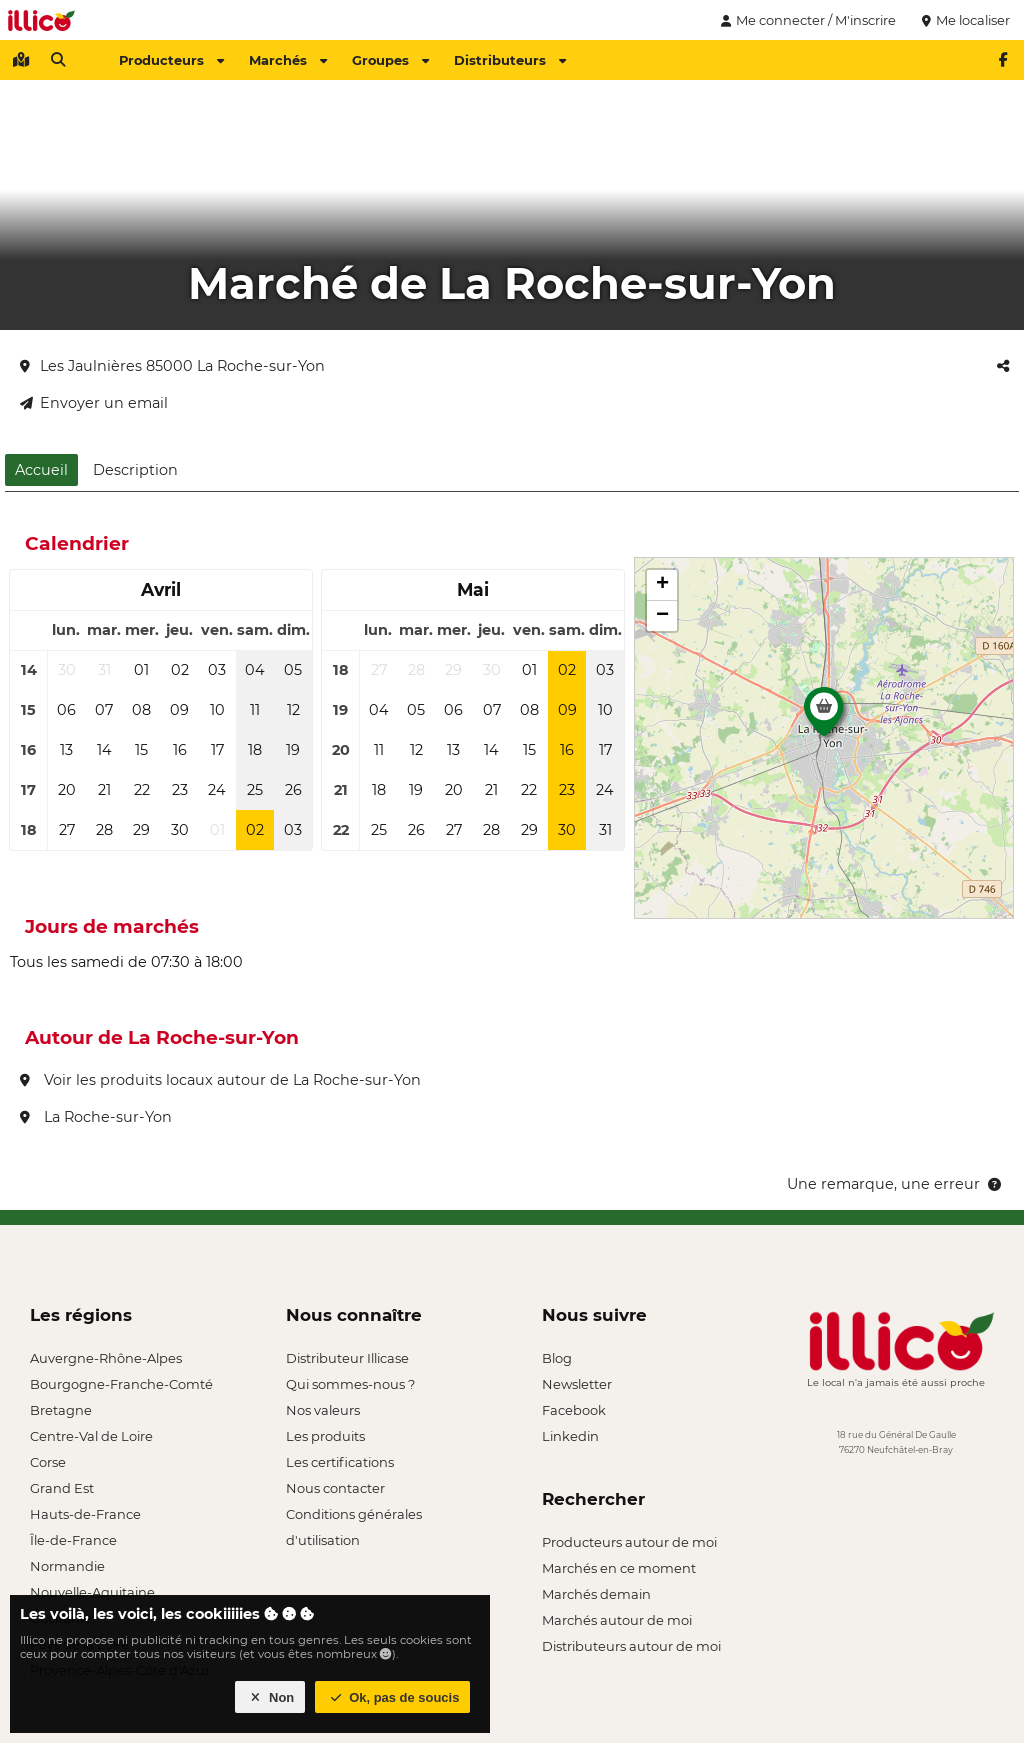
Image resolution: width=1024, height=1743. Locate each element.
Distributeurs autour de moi (631, 1646)
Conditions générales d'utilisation (354, 1516)
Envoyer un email (94, 403)
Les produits (325, 1436)
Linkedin (570, 1436)
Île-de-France (73, 1540)
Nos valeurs (323, 1410)
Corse (48, 1462)
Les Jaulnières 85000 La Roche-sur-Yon (172, 366)
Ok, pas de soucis (393, 1697)
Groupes (390, 60)
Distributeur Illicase (347, 1358)
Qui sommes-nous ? (350, 1384)
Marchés (288, 60)
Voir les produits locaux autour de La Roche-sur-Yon (220, 1080)
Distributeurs (510, 60)
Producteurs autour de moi (629, 1542)
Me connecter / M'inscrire (806, 20)
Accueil (41, 470)
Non (270, 1697)
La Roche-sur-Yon (96, 1117)
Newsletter (577, 1384)
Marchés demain (596, 1594)
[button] (824, 717)
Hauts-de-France (85, 1514)
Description (135, 470)
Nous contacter (335, 1488)
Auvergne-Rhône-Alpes (106, 1358)
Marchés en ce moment (619, 1568)
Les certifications (340, 1462)
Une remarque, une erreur (895, 1184)
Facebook (574, 1410)
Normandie (67, 1566)
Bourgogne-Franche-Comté (121, 1384)
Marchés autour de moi (617, 1620)
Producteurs (171, 60)
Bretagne (61, 1410)
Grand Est (62, 1488)
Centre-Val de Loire (91, 1436)
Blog (557, 1358)
